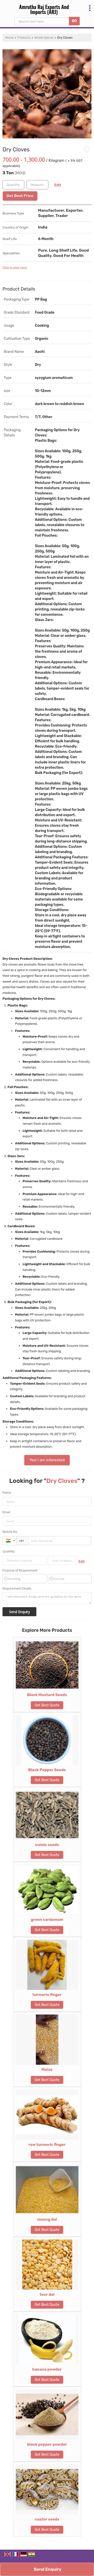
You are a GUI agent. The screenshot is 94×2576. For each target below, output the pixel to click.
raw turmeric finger (46, 2144)
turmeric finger (47, 1994)
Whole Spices (43, 37)
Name (7, 1492)
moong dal (47, 2219)
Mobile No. (10, 1532)
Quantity (9, 1551)
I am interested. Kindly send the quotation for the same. (47, 1598)
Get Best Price (20, 196)
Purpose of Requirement (20, 1570)
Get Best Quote (47, 1705)
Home (9, 37)
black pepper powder (47, 2444)
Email (6, 1512)
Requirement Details (17, 1588)
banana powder (47, 2369)
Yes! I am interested (46, 1460)
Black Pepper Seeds (47, 1770)
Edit (57, 185)
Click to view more (15, 267)
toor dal (47, 2294)
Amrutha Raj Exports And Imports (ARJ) (44, 9)
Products (24, 37)
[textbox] (37, 184)
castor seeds (47, 2519)
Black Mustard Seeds (47, 1695)
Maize (47, 2069)
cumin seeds (47, 1844)
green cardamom (47, 1919)
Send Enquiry (47, 2569)
